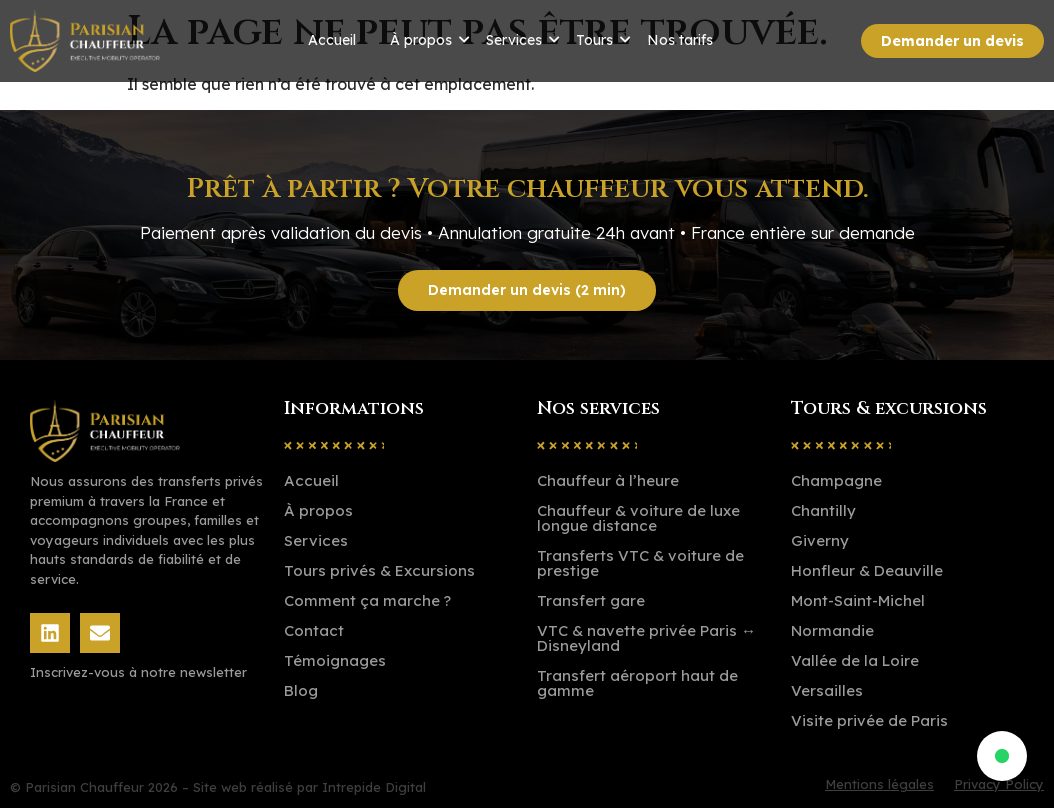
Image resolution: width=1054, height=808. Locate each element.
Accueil (332, 40)
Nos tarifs (680, 40)
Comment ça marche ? (367, 600)
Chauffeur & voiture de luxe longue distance (638, 518)
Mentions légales (879, 784)
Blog (301, 690)
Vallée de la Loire (855, 660)
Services (514, 40)
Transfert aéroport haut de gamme (637, 683)
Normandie (832, 630)
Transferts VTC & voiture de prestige (640, 563)
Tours (594, 40)
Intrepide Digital (374, 787)
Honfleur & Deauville (867, 570)
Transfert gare (591, 600)
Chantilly (823, 510)
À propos (421, 40)
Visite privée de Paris (869, 720)
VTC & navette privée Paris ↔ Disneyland (646, 638)
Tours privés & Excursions (379, 570)
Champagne (836, 480)
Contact (314, 630)
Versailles (827, 690)
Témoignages (335, 660)
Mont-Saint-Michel (858, 600)
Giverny (820, 540)
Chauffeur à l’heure (608, 480)
